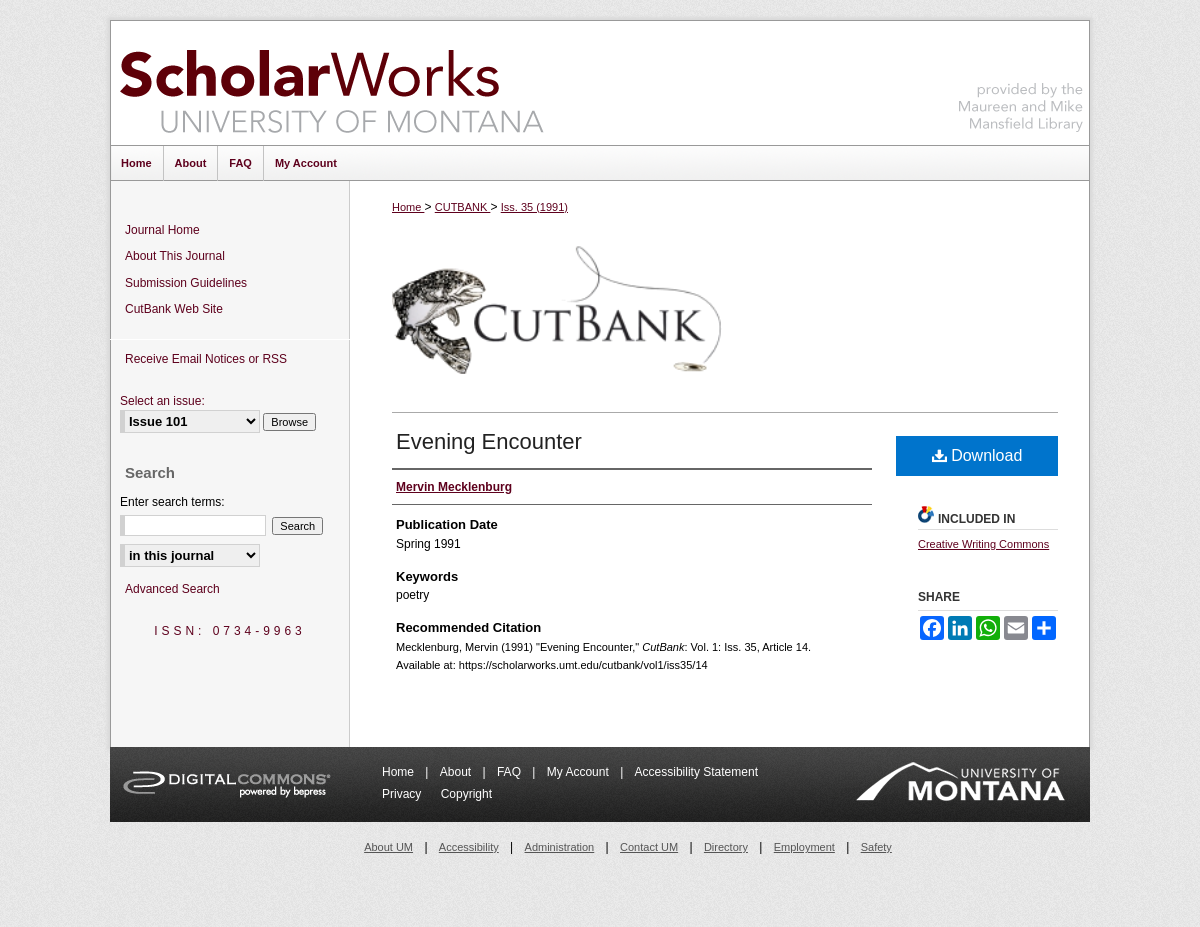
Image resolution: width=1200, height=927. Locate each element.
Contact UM (649, 847)
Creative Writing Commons (983, 544)
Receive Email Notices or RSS (206, 359)
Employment (804, 847)
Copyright (466, 794)
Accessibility (469, 847)
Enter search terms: (172, 502)
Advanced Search (172, 589)
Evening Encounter (489, 441)
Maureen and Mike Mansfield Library (1021, 79)
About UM (388, 847)
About (457, 772)
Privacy (403, 794)
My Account (579, 772)
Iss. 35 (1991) (534, 207)
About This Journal (175, 256)
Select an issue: (162, 401)
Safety (876, 847)
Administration (560, 847)
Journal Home (162, 230)
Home (408, 207)
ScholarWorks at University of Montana (331, 83)
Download (977, 455)
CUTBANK (463, 207)
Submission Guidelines (186, 283)
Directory (726, 847)
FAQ (510, 772)
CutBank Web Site (174, 309)
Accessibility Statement (696, 772)
